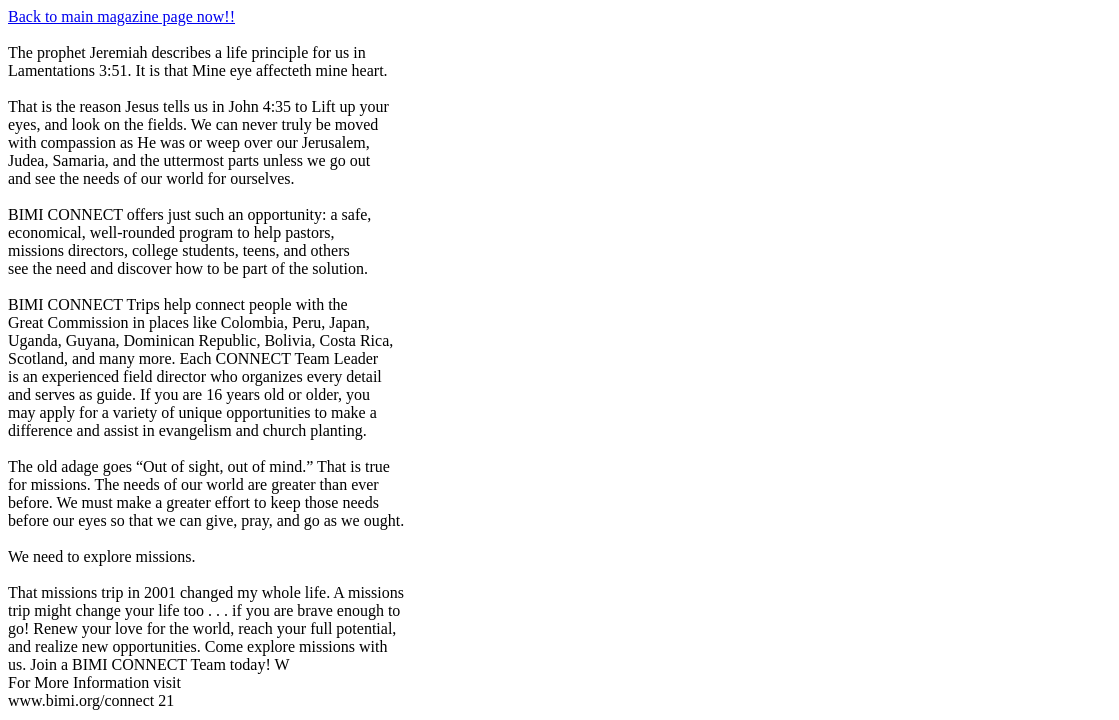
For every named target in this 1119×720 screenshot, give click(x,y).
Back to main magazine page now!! (121, 16)
